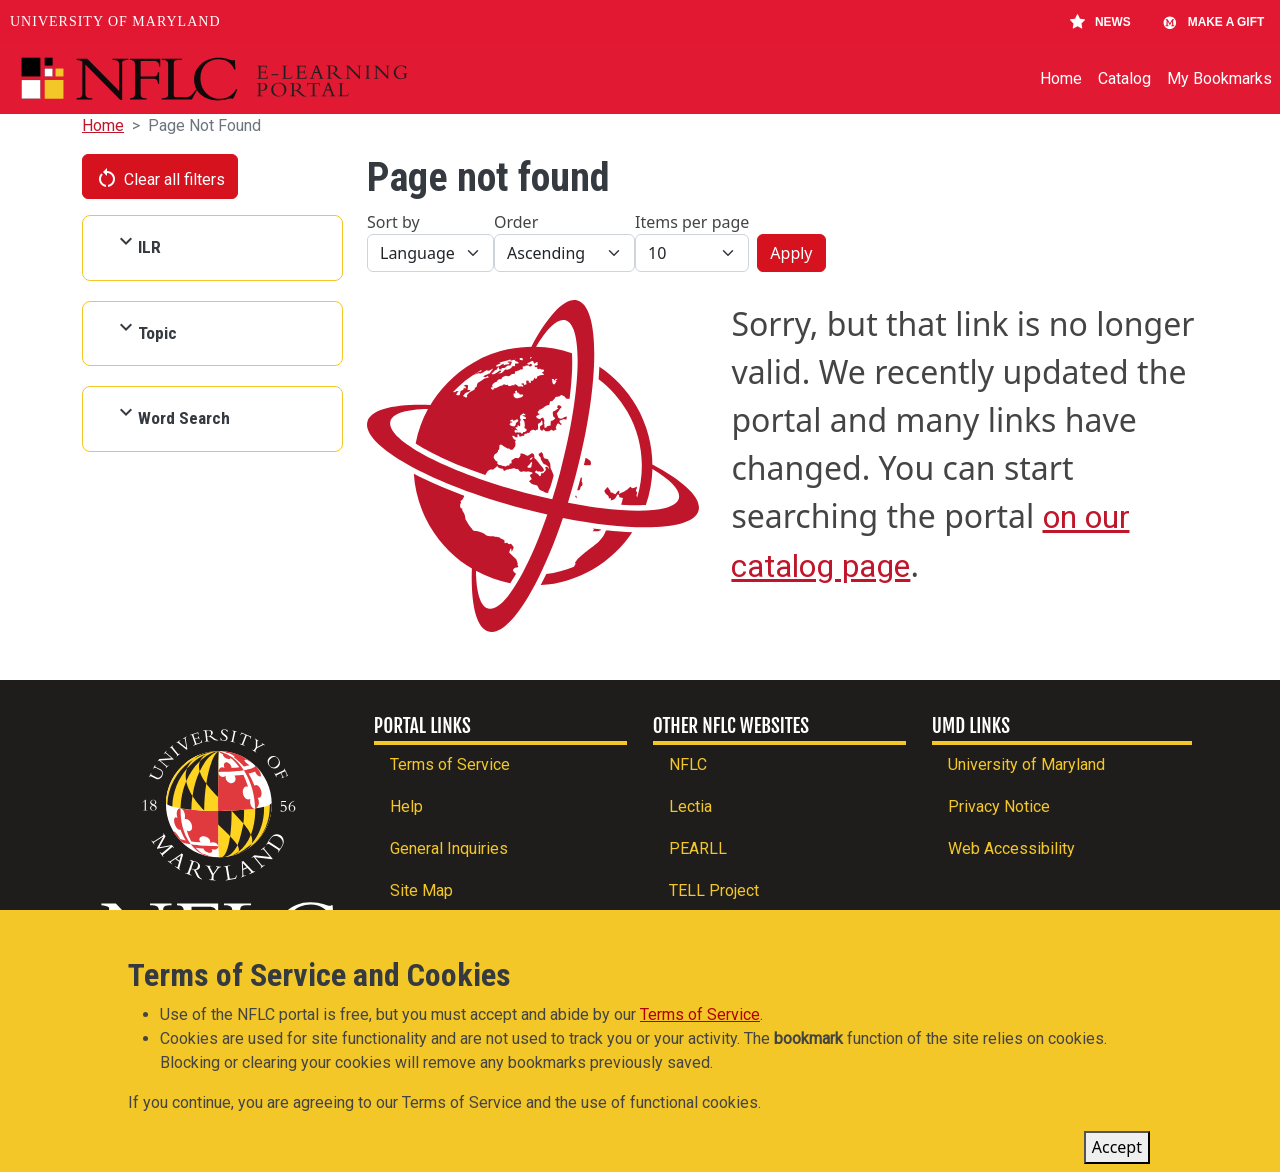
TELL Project (714, 890)
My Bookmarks (1219, 78)
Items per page (692, 222)
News (1100, 22)
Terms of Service (450, 764)
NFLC (688, 764)
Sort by (393, 222)
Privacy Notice (999, 806)
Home (1061, 78)
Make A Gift (1213, 22)
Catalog (1124, 78)
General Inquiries (449, 848)
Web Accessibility (1011, 848)
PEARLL (698, 848)
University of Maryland (115, 21)
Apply (791, 253)
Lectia (690, 806)
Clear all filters (160, 178)
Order (516, 222)
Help (406, 806)
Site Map (421, 890)
